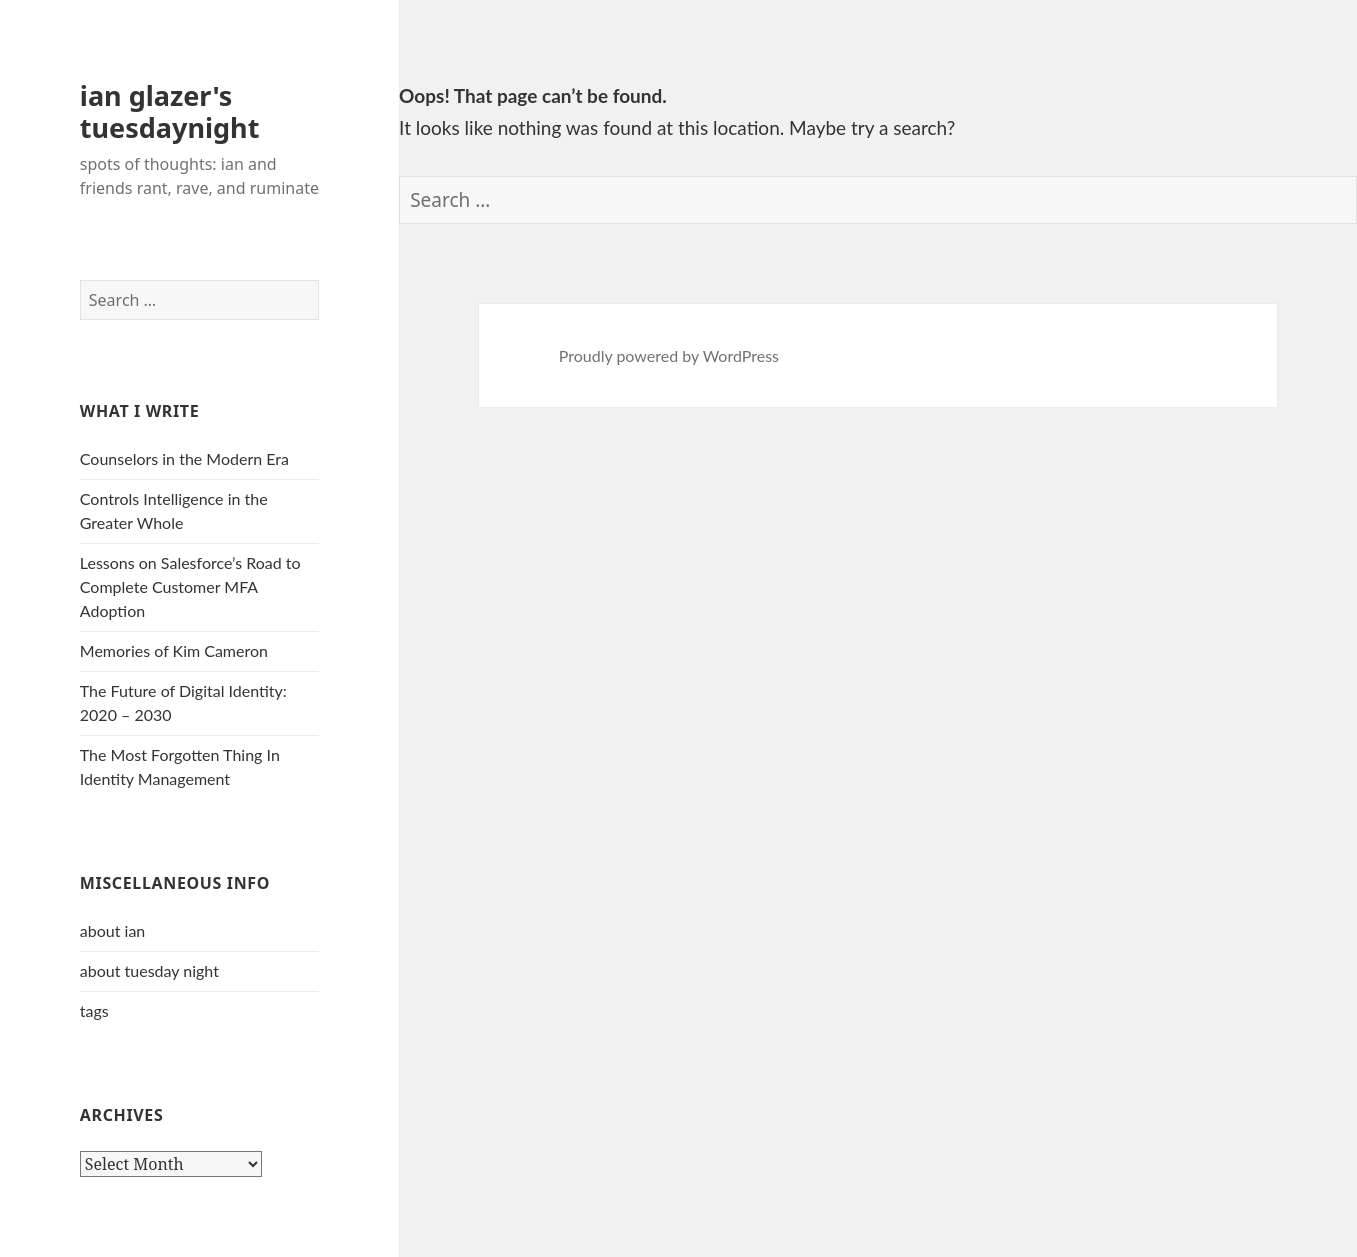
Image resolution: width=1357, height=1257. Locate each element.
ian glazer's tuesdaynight (170, 111)
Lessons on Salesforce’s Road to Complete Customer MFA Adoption (190, 586)
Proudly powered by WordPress (669, 355)
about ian (112, 930)
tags (94, 1010)
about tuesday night (149, 970)
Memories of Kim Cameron (174, 650)
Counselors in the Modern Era (184, 458)
